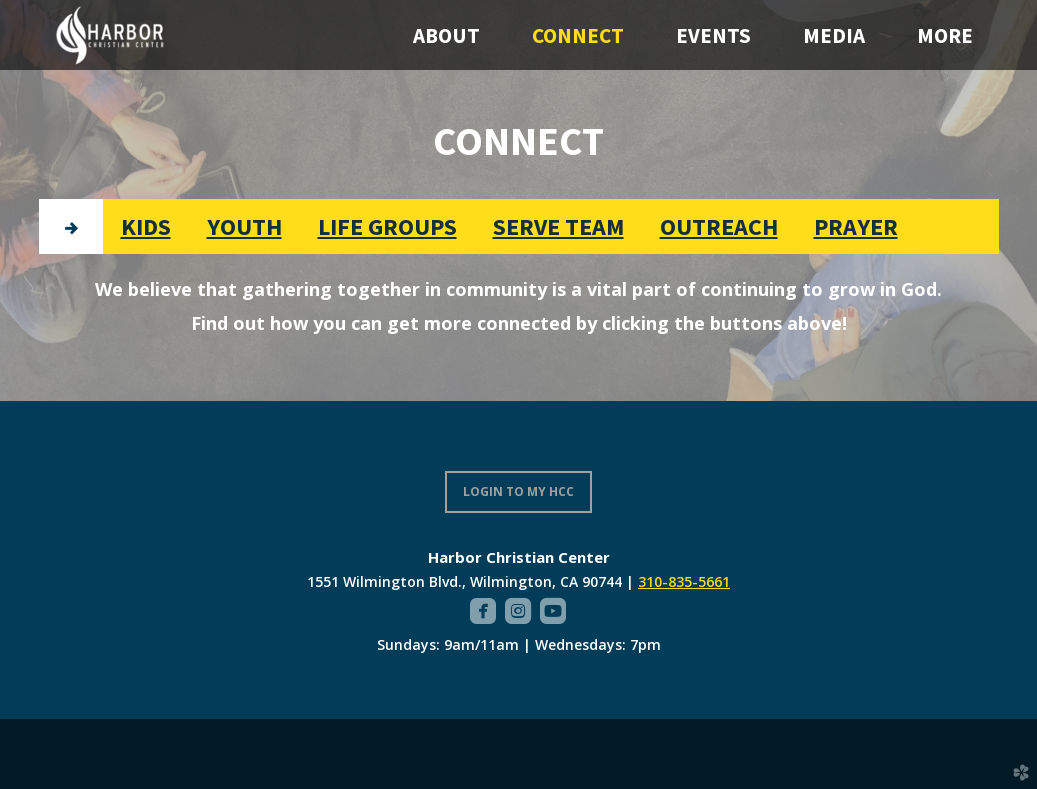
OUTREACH (719, 226)
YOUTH (244, 226)
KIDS (146, 226)
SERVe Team (558, 226)
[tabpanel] (519, 306)
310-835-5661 (684, 581)
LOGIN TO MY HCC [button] (518, 491)
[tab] (71, 226)
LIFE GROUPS (387, 226)
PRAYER (856, 226)
